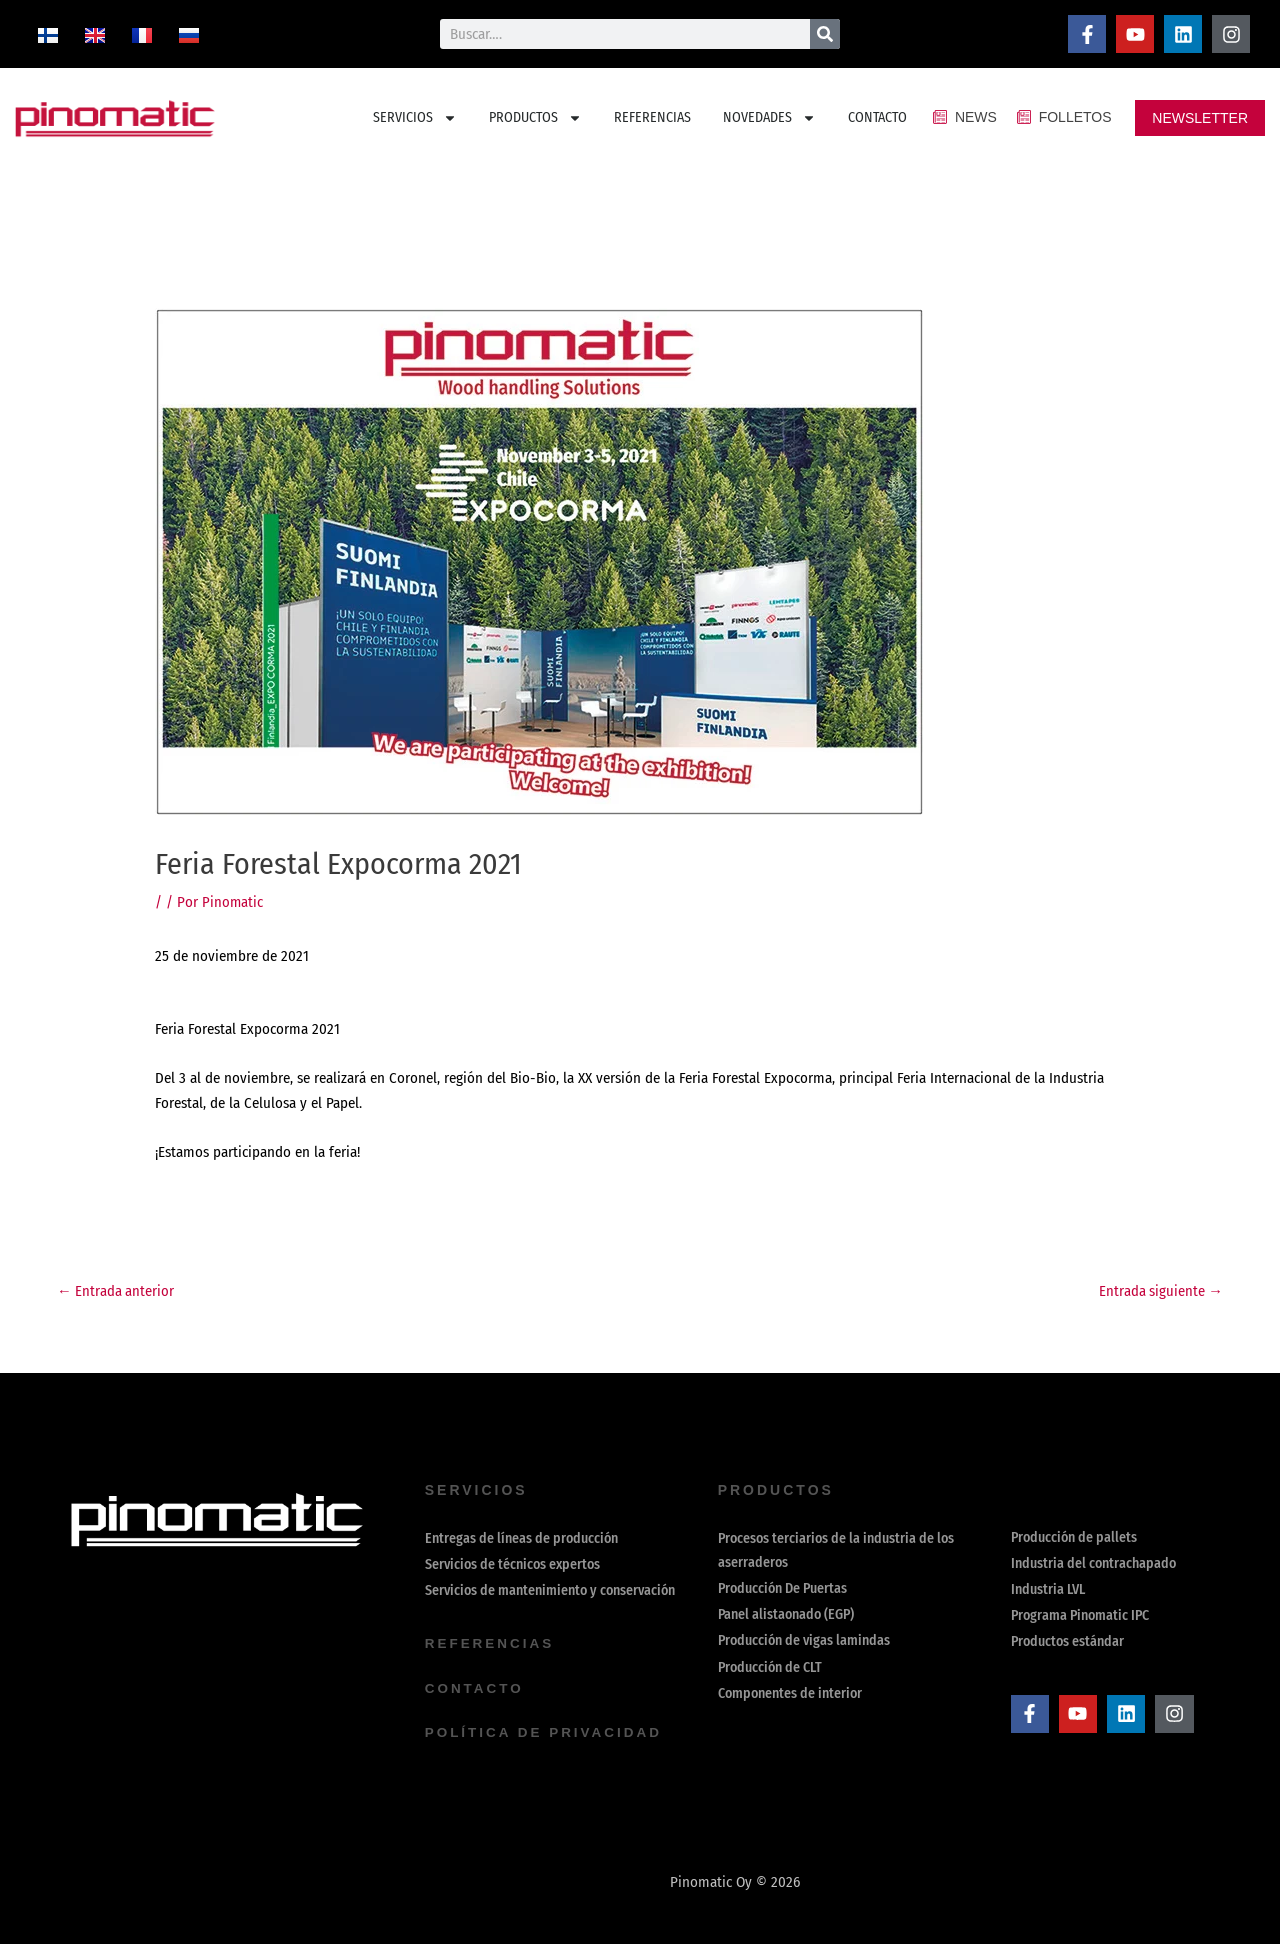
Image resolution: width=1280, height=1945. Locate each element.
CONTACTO (877, 117)
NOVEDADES (769, 118)
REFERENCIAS (652, 117)
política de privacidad (547, 1734)
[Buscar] (825, 34)
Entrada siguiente (1160, 1291)
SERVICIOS (415, 118)
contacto (476, 1690)
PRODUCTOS (535, 118)
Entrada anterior (116, 1291)
